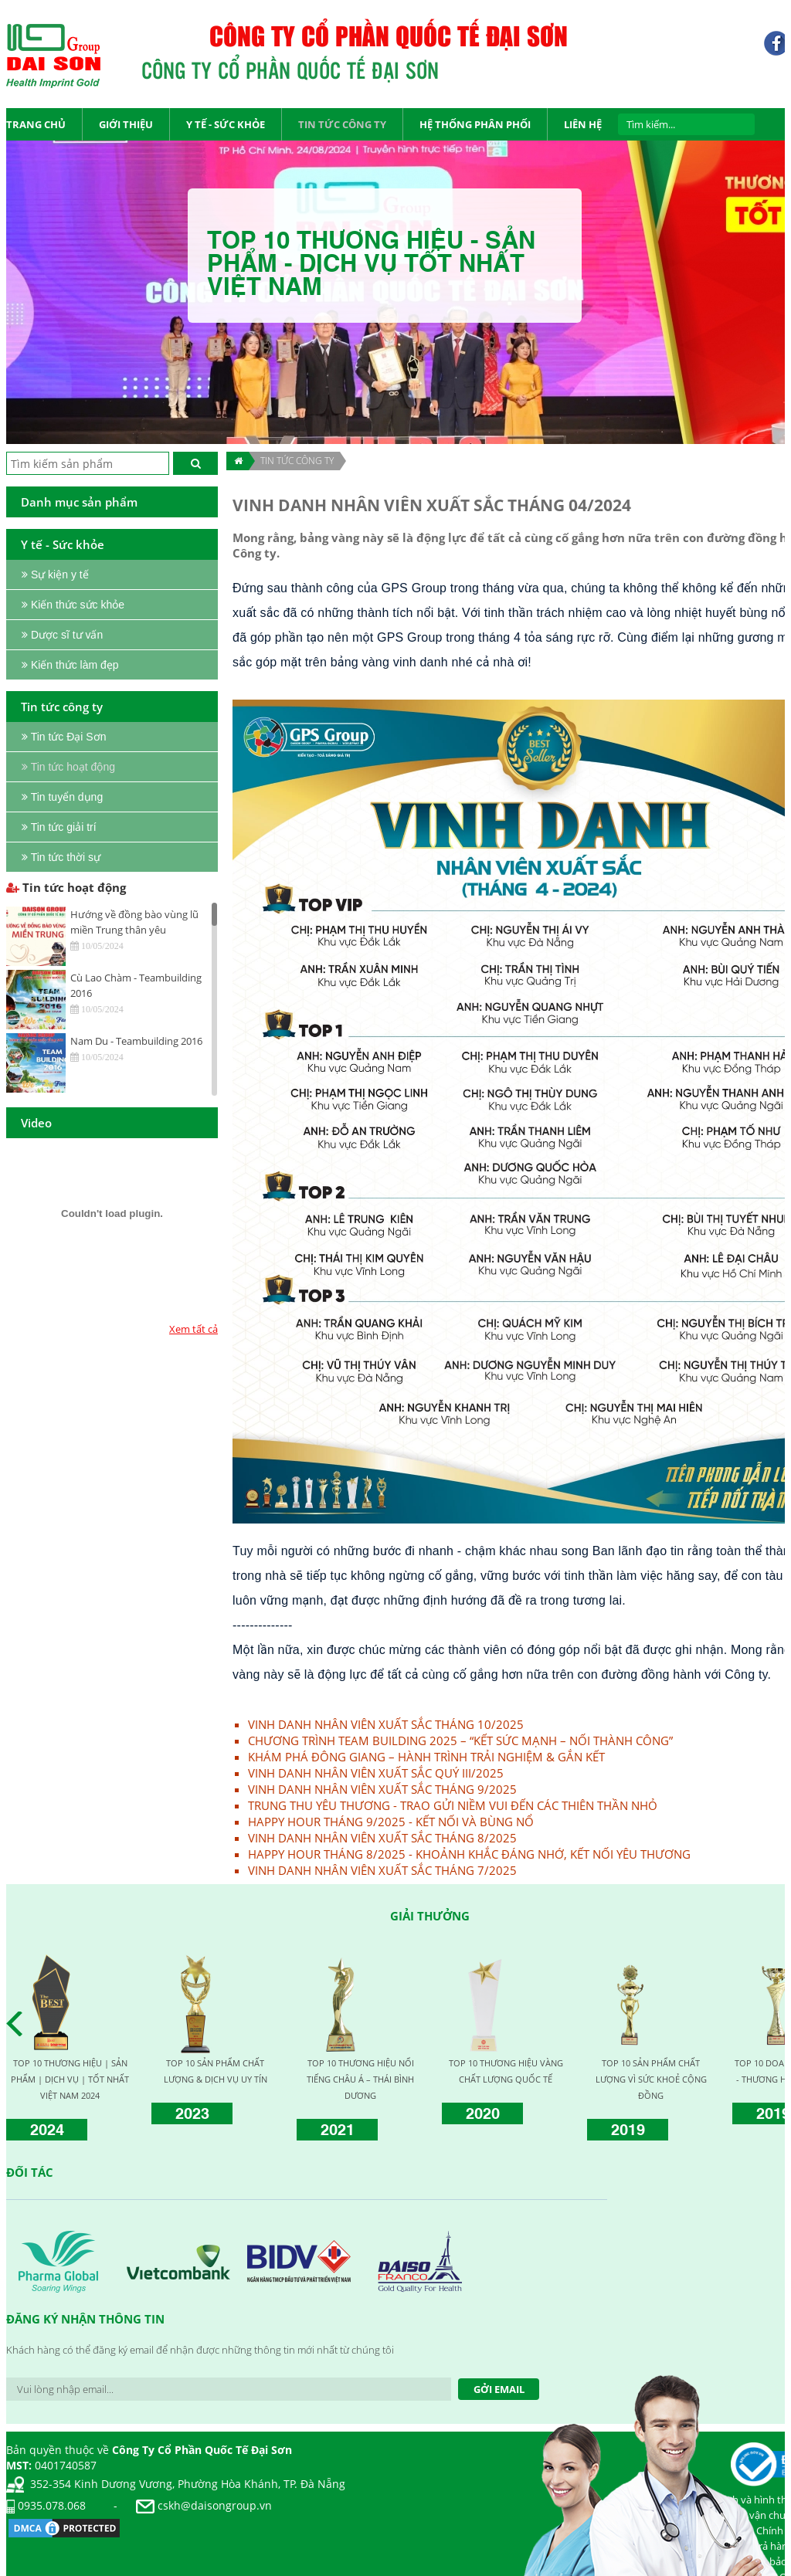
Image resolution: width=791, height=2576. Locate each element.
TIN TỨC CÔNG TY (297, 460)
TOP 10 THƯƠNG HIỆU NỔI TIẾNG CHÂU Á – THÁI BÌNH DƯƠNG (360, 2079)
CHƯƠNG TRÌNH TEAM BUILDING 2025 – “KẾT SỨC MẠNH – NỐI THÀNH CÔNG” (460, 1740)
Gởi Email (499, 2389)
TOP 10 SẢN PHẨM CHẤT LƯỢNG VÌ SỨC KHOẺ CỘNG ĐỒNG (651, 2079)
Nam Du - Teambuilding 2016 (136, 1041)
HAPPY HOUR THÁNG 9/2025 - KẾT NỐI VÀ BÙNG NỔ (391, 1821)
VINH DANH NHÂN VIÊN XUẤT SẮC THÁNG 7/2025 (382, 1870)
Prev (18, 2024)
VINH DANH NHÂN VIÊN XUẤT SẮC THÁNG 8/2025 (382, 1838)
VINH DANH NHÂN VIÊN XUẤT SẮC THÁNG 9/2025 (382, 1789)
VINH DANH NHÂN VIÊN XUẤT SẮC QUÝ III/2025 (376, 1773)
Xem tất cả (193, 1329)
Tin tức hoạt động (66, 887)
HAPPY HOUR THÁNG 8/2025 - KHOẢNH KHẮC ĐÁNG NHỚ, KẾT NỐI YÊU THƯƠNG (469, 1854)
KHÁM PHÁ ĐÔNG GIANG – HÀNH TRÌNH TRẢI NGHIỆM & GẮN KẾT (426, 1756)
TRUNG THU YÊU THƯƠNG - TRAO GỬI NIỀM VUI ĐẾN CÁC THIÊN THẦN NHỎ (452, 1805)
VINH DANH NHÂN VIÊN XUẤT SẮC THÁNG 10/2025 (386, 1724)
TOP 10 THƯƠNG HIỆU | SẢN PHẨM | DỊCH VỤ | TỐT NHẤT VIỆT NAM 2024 (70, 2079)
